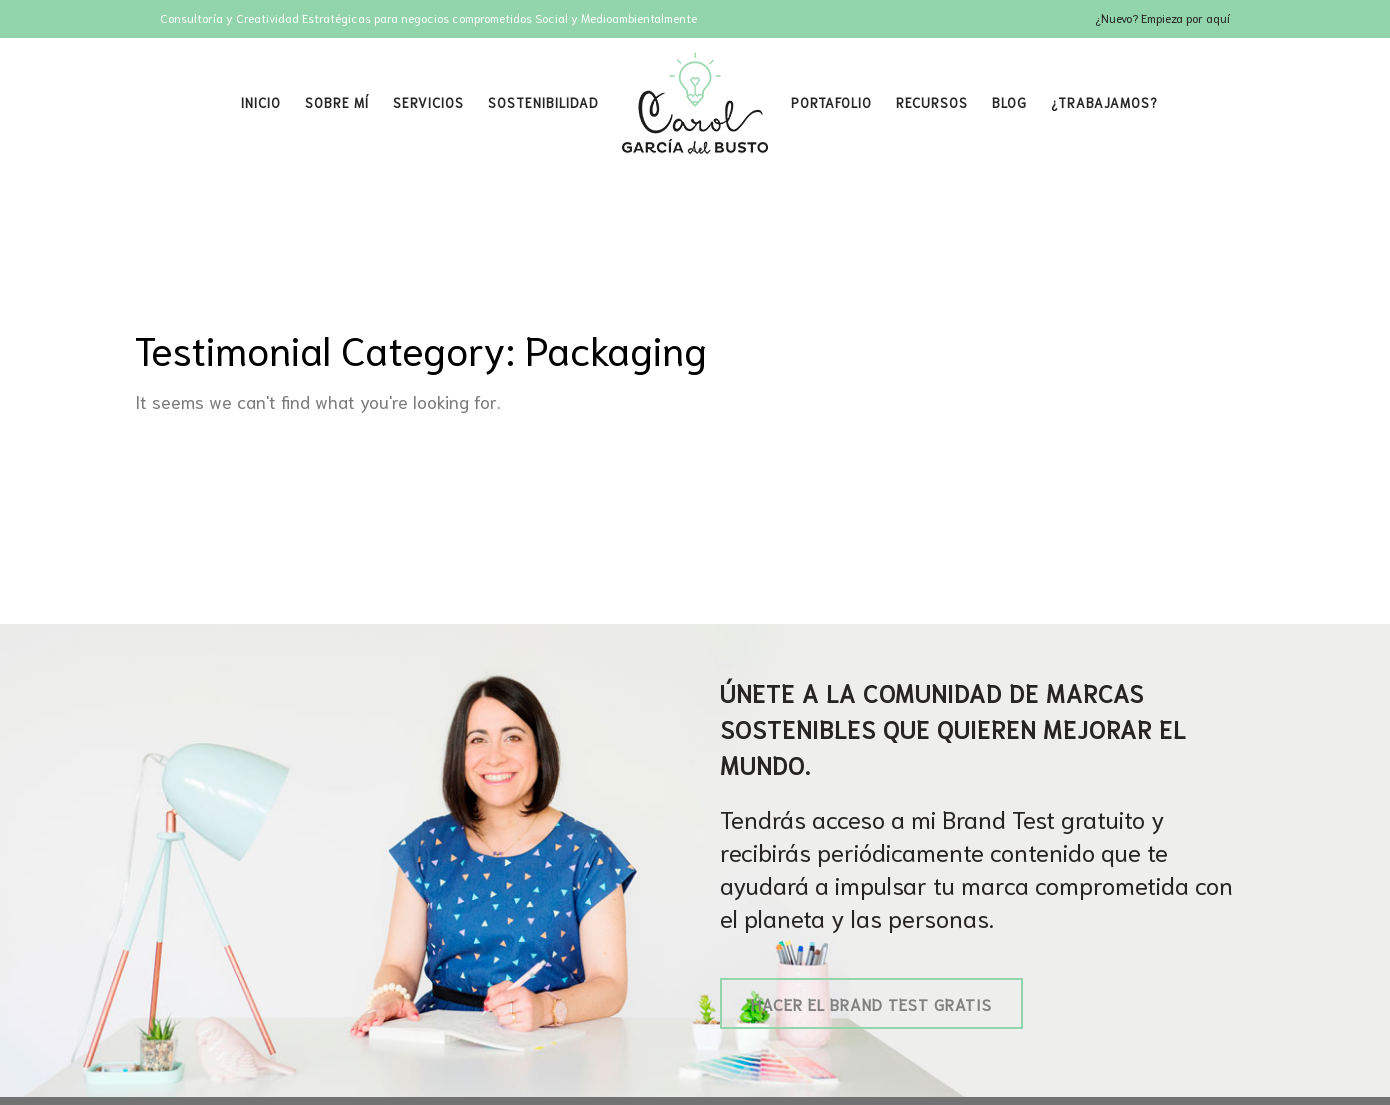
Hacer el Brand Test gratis (871, 1003)
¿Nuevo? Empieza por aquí (1162, 17)
